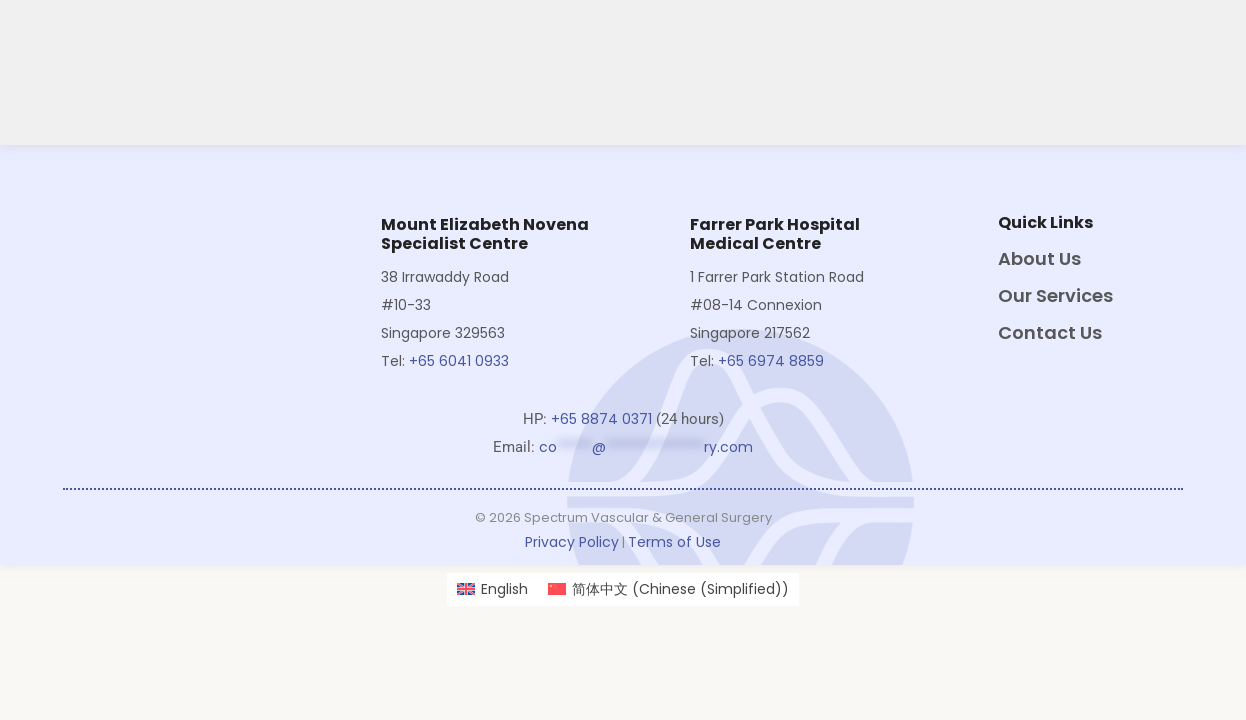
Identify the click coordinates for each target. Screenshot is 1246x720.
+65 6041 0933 (461, 361)
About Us (1039, 258)
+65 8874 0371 (601, 419)
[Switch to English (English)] (492, 589)
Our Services (1055, 295)
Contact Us (1050, 332)
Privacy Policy (572, 542)
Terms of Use (674, 542)
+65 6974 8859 (771, 361)
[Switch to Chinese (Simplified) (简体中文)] (668, 589)
